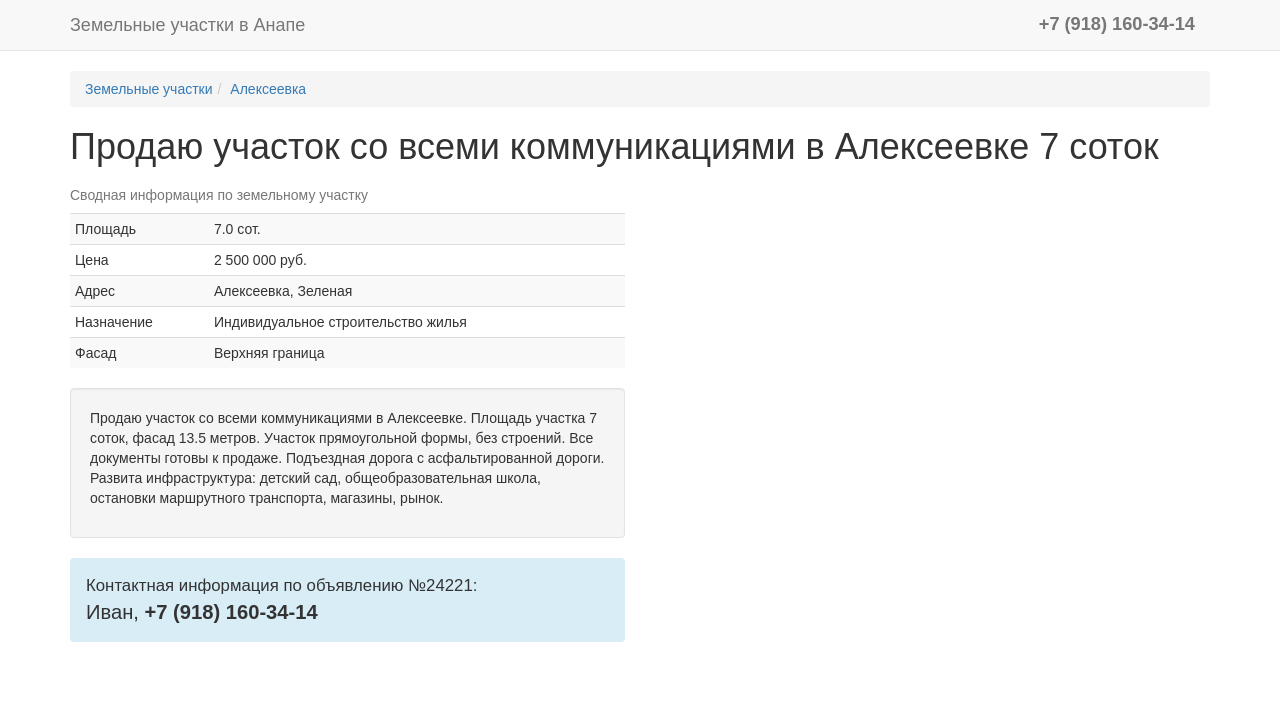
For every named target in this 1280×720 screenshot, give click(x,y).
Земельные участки (149, 89)
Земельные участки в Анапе (187, 25)
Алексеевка (268, 89)
